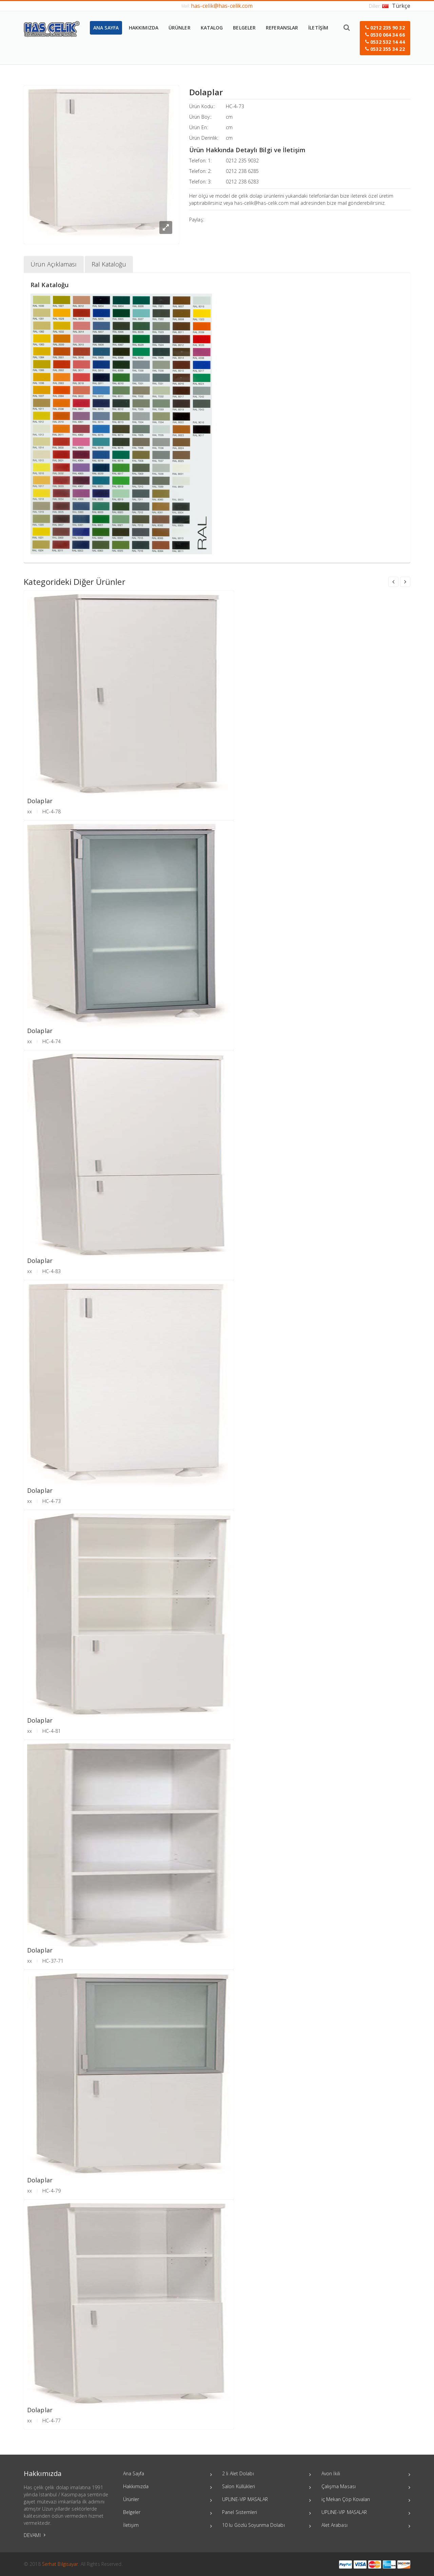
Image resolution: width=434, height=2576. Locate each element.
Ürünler (167, 2500)
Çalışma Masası (366, 2487)
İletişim (167, 2526)
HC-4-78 (51, 811)
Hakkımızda (167, 2487)
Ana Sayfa (167, 2474)
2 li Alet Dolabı (266, 2474)
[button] (385, 38)
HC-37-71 (52, 1961)
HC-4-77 (51, 2420)
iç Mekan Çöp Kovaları (366, 2500)
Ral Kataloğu (109, 264)
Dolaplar (40, 801)
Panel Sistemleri (266, 2513)
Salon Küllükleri (266, 2487)
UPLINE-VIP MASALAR (266, 2500)
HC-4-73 (235, 106)
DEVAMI (34, 2535)
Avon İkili (366, 2474)
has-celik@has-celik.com (222, 5)
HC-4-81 (51, 1731)
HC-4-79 (51, 2190)
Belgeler (167, 2513)
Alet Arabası (366, 2526)
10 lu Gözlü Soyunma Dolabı (266, 2526)
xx (29, 811)
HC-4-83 (51, 1271)
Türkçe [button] (396, 5)
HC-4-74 (51, 1041)
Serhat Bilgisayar (60, 2564)
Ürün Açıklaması (54, 264)
